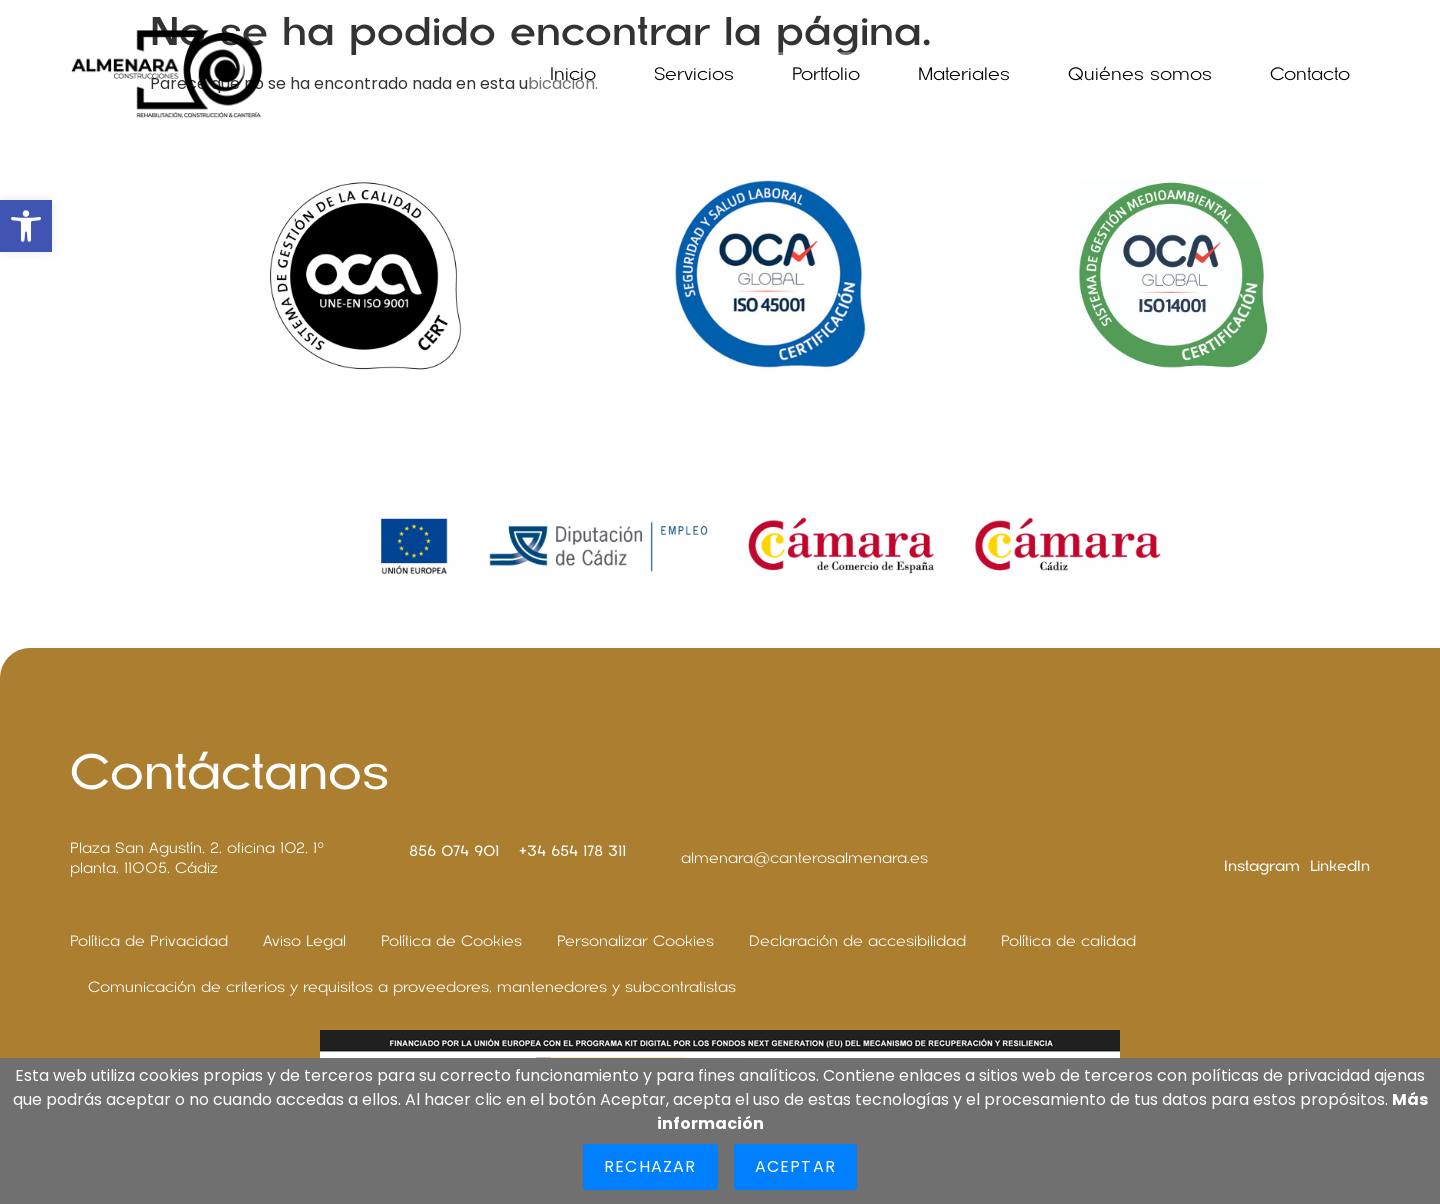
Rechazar (650, 1166)
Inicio (573, 74)
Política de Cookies (451, 941)
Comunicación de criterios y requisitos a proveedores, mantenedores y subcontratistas (412, 987)
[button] (26, 226)
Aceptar (795, 1166)
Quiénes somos (1140, 74)
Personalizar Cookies (635, 941)
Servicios (694, 74)
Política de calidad (1068, 941)
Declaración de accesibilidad (857, 941)
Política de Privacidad (149, 941)
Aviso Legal (304, 941)
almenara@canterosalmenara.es (804, 858)
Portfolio (826, 74)
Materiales (964, 74)
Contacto (1310, 74)
